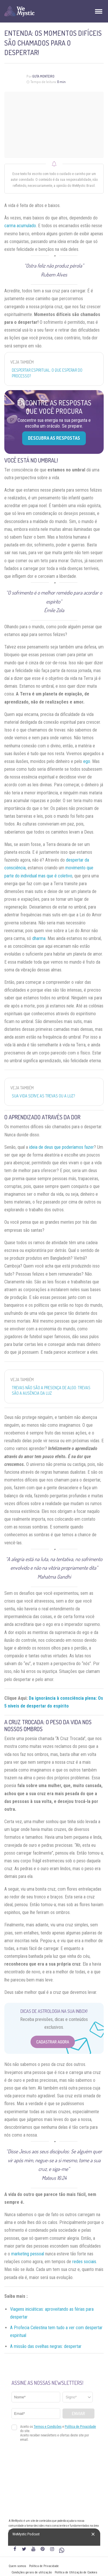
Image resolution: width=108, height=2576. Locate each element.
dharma (39, 938)
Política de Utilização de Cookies (76, 2572)
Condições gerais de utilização (32, 2572)
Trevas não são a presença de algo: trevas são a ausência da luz (51, 1390)
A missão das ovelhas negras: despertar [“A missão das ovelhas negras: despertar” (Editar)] (46, 2346)
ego (86, 761)
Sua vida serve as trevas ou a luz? (43, 1095)
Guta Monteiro (43, 76)
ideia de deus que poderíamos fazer (61, 1147)
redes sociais (84, 2261)
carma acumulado (20, 225)
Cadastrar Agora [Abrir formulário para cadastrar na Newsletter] (52, 2041)
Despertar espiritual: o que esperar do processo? (47, 373)
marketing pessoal (27, 2254)
